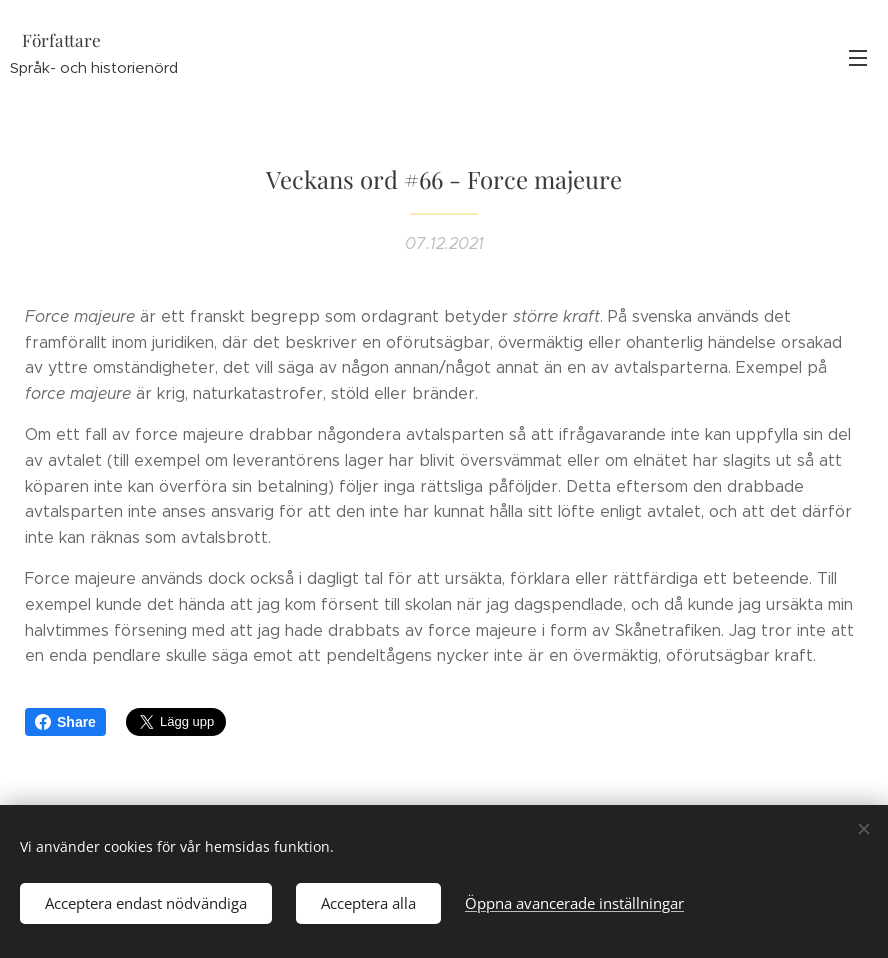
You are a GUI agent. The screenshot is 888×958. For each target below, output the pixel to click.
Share (65, 722)
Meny (858, 58)
